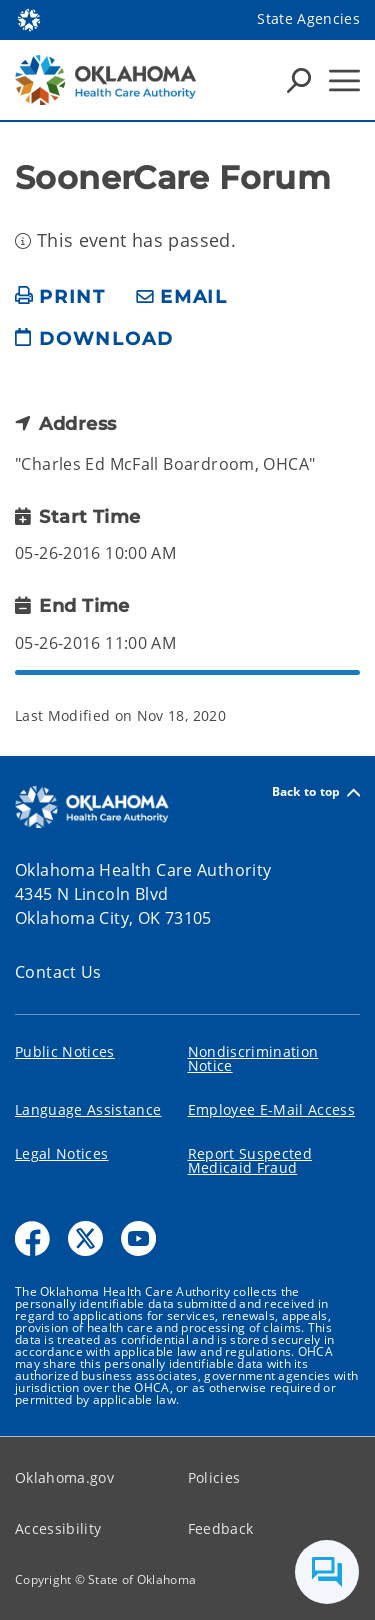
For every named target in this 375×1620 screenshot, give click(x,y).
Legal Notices (61, 1153)
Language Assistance (88, 1109)
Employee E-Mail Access (271, 1109)
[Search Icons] (299, 80)
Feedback (221, 1528)
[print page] (60, 297)
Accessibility (58, 1528)
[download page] (94, 347)
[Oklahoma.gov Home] (29, 18)
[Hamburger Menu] (344, 80)
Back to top (316, 792)
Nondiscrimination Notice (253, 1058)
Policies (214, 1477)
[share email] (182, 297)
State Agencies (308, 18)
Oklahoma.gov (64, 1477)
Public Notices (65, 1051)
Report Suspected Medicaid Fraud (250, 1160)
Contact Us (58, 972)
